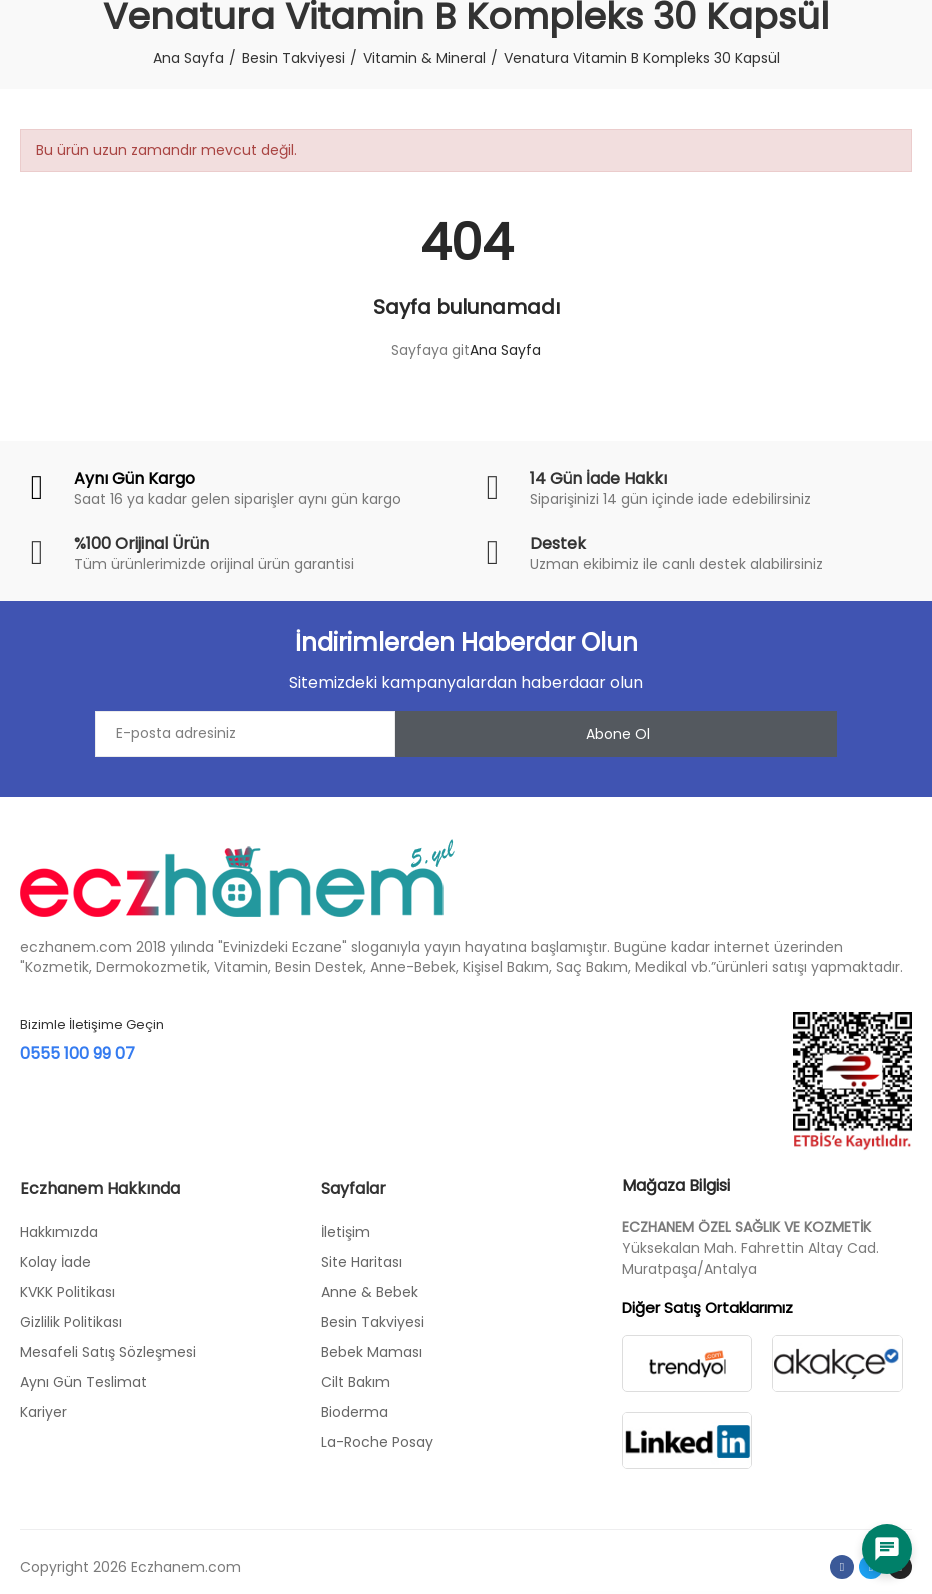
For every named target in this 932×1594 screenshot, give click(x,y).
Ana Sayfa (505, 350)
